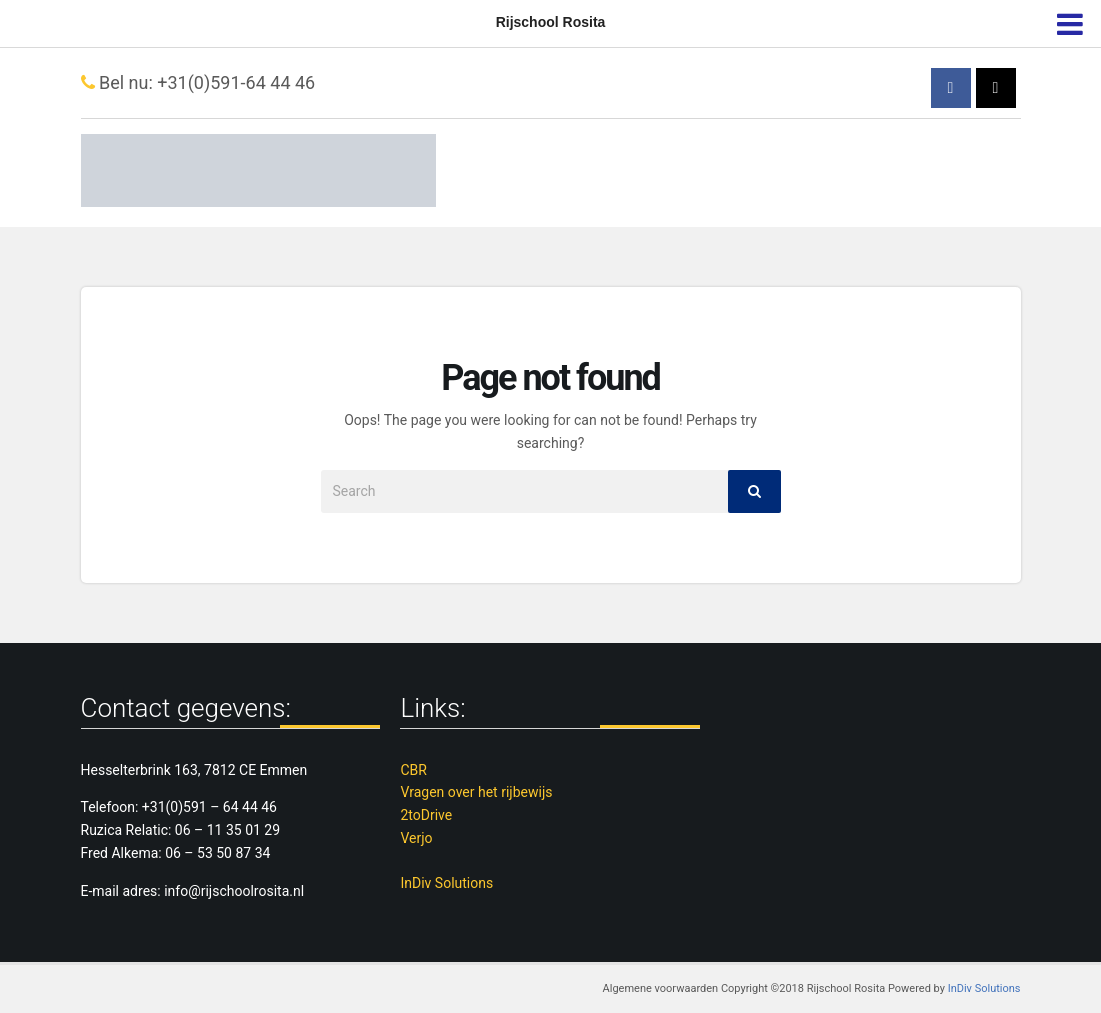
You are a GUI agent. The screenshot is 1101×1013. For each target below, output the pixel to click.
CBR (413, 770)
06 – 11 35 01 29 (227, 830)
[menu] (1069, 19)
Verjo (416, 838)
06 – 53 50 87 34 (217, 853)
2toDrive (426, 815)
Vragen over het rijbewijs (476, 792)
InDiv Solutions (446, 883)
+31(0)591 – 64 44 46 (209, 807)
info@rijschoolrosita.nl (234, 891)
